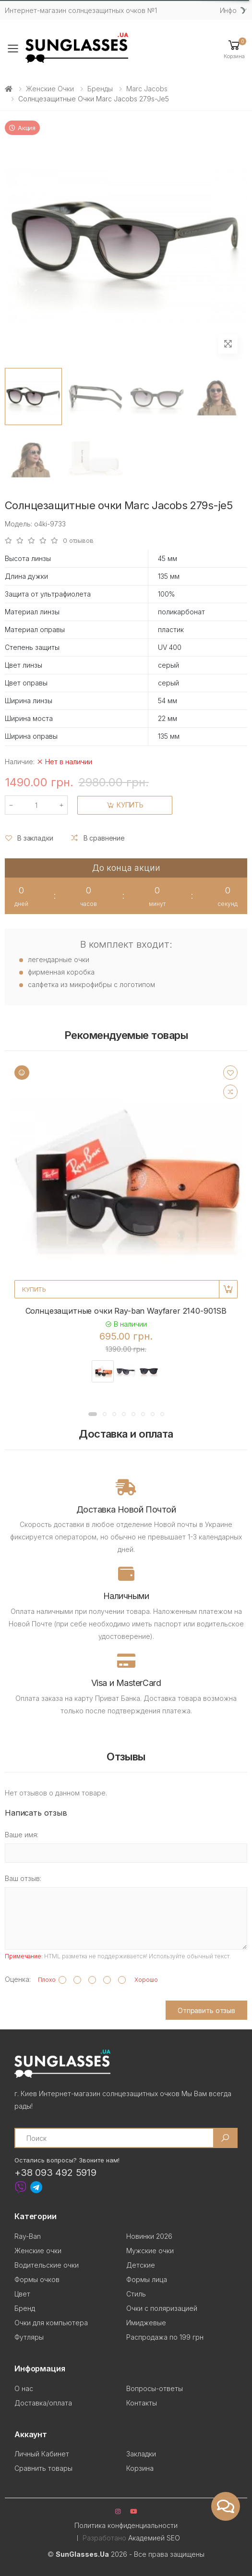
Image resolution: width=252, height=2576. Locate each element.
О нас (23, 2388)
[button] (234, 48)
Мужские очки (150, 2250)
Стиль (136, 2294)
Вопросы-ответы (154, 2388)
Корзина (140, 2468)
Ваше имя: (21, 1835)
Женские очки (50, 89)
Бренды (100, 89)
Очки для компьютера (51, 2323)
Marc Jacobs (147, 89)
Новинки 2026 (149, 2236)
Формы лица (146, 2279)
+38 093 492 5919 (55, 2172)
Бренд (24, 2308)
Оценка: (18, 1979)
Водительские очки (46, 2265)
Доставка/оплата (43, 2403)
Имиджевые (146, 2323)
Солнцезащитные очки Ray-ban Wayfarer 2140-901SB (126, 1311)
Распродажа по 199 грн (165, 2337)
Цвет (22, 2294)
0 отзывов (78, 540)
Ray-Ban (27, 2236)
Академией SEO (154, 2538)
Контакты (141, 2403)
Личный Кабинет (41, 2454)
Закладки (141, 2454)
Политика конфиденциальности (126, 2525)
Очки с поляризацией (161, 2308)
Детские (140, 2265)
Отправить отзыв (206, 2010)
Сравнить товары (43, 2468)
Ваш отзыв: (23, 1878)
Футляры (29, 2337)
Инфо (228, 10)
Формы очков (37, 2279)
